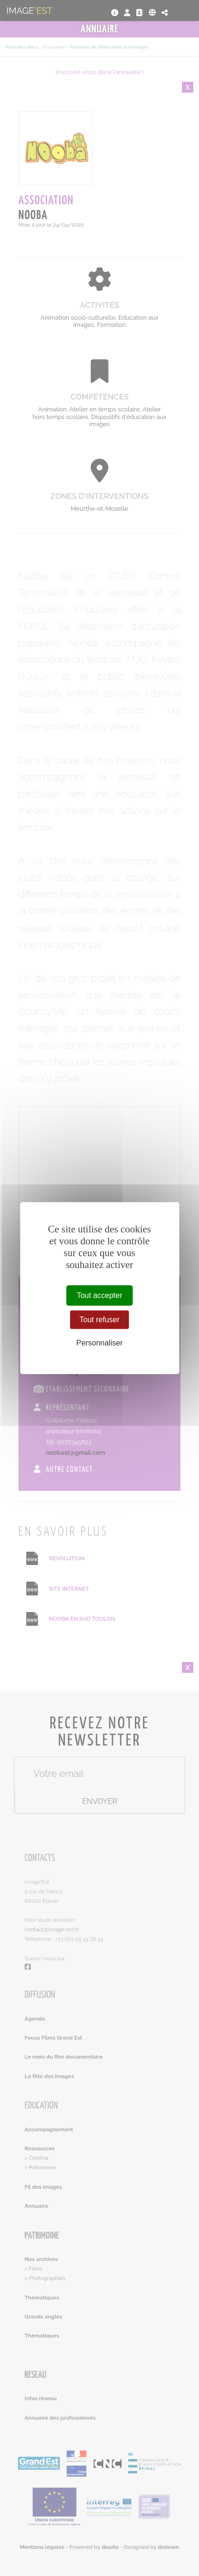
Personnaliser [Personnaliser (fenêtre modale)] (99, 1343)
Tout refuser (99, 1320)
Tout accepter (99, 1295)
